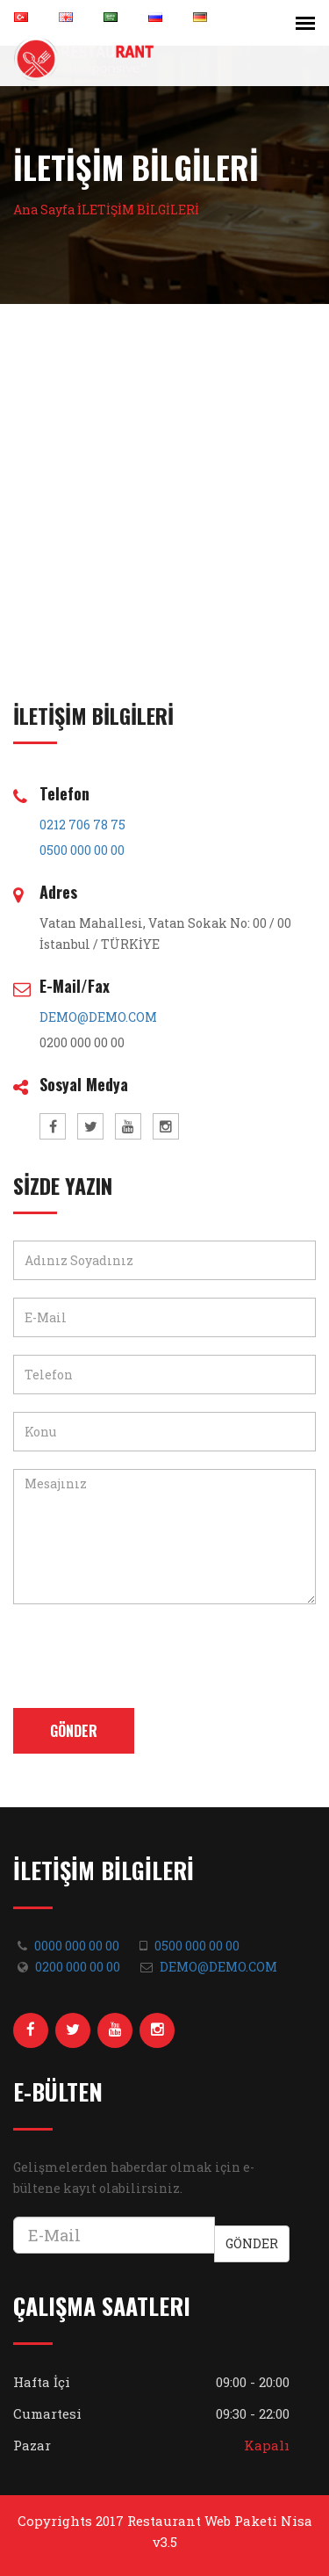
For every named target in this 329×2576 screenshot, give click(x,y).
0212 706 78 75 (82, 824)
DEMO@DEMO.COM (98, 1017)
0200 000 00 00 (77, 1966)
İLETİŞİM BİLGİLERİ (138, 209)
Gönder (73, 1730)
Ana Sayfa (44, 209)
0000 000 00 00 (76, 1945)
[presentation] (146, 1656)
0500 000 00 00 (82, 850)
